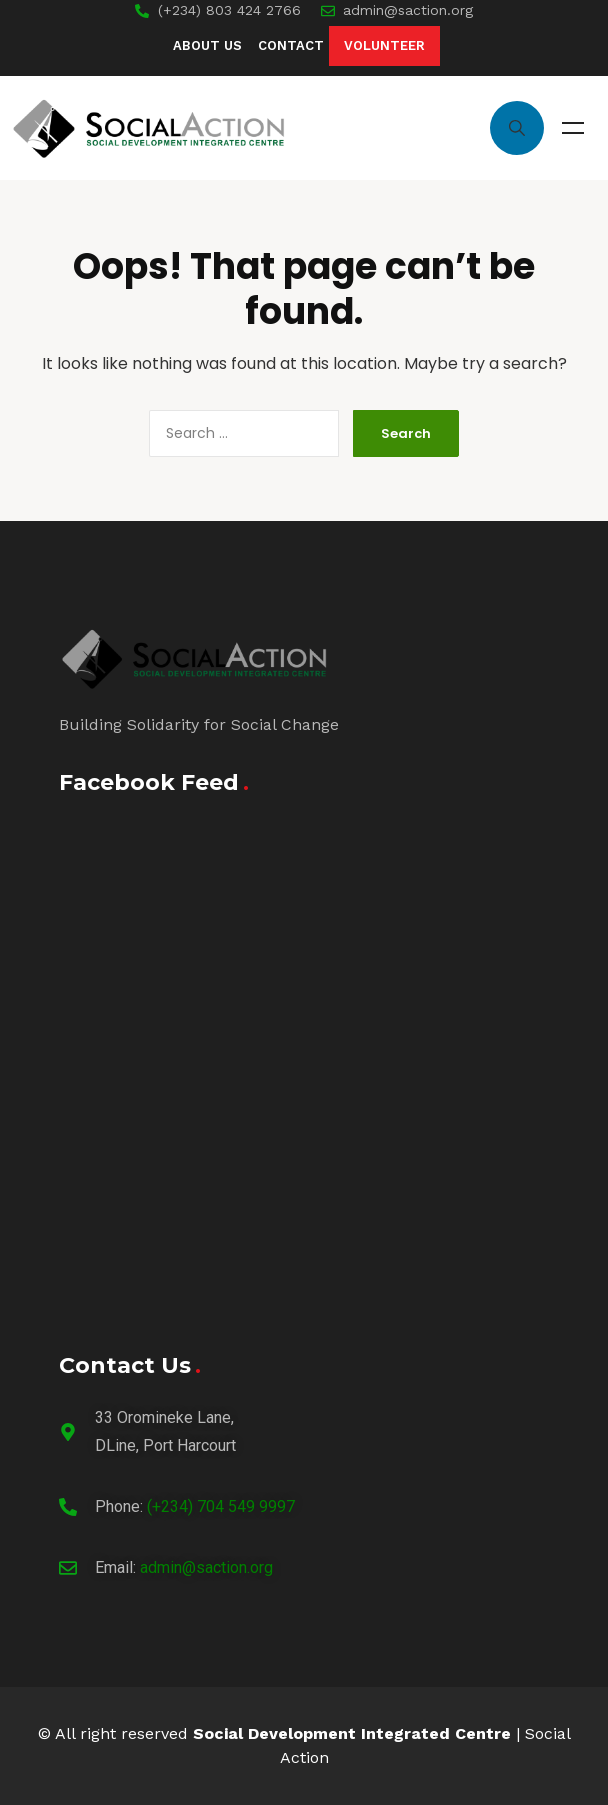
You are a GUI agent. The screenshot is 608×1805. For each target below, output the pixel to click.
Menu (573, 128)
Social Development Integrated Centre (352, 1733)
